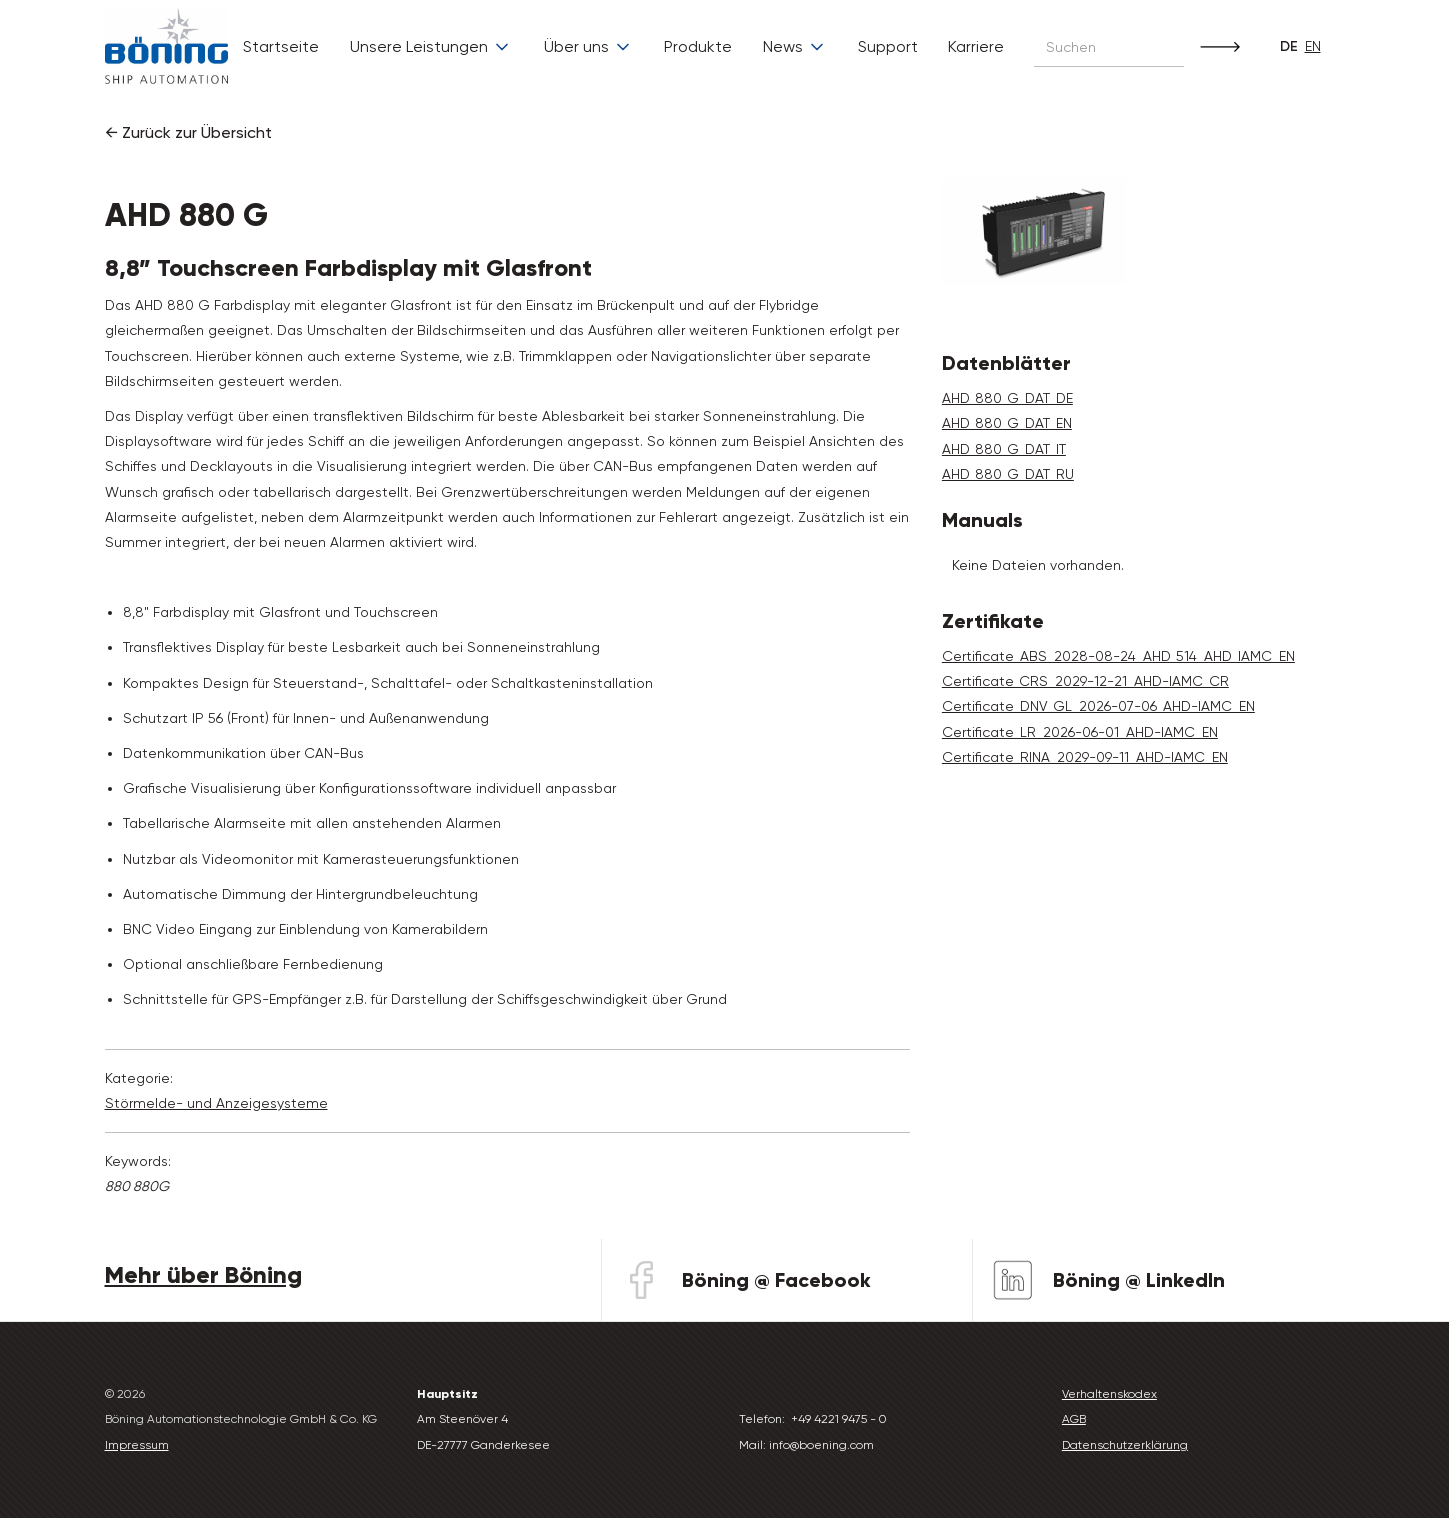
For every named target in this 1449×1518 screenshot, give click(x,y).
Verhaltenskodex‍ (1109, 1394)
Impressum (137, 1445)
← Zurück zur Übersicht (188, 132)
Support (888, 46)
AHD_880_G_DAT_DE (1007, 398)
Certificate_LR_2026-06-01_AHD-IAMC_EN (1080, 732)
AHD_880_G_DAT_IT (1004, 449)
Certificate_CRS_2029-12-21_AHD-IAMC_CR (1085, 681)
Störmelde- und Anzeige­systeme (216, 1103)
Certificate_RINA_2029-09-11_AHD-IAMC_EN (1085, 757)
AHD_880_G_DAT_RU (1008, 474)
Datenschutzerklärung (1125, 1445)
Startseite (281, 46)
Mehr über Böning (203, 1274)
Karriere (976, 46)
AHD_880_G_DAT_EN (1007, 423)
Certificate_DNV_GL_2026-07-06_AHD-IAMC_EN (1098, 706)
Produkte (698, 46)
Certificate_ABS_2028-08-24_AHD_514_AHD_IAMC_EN (1118, 656)
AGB (1074, 1419)
